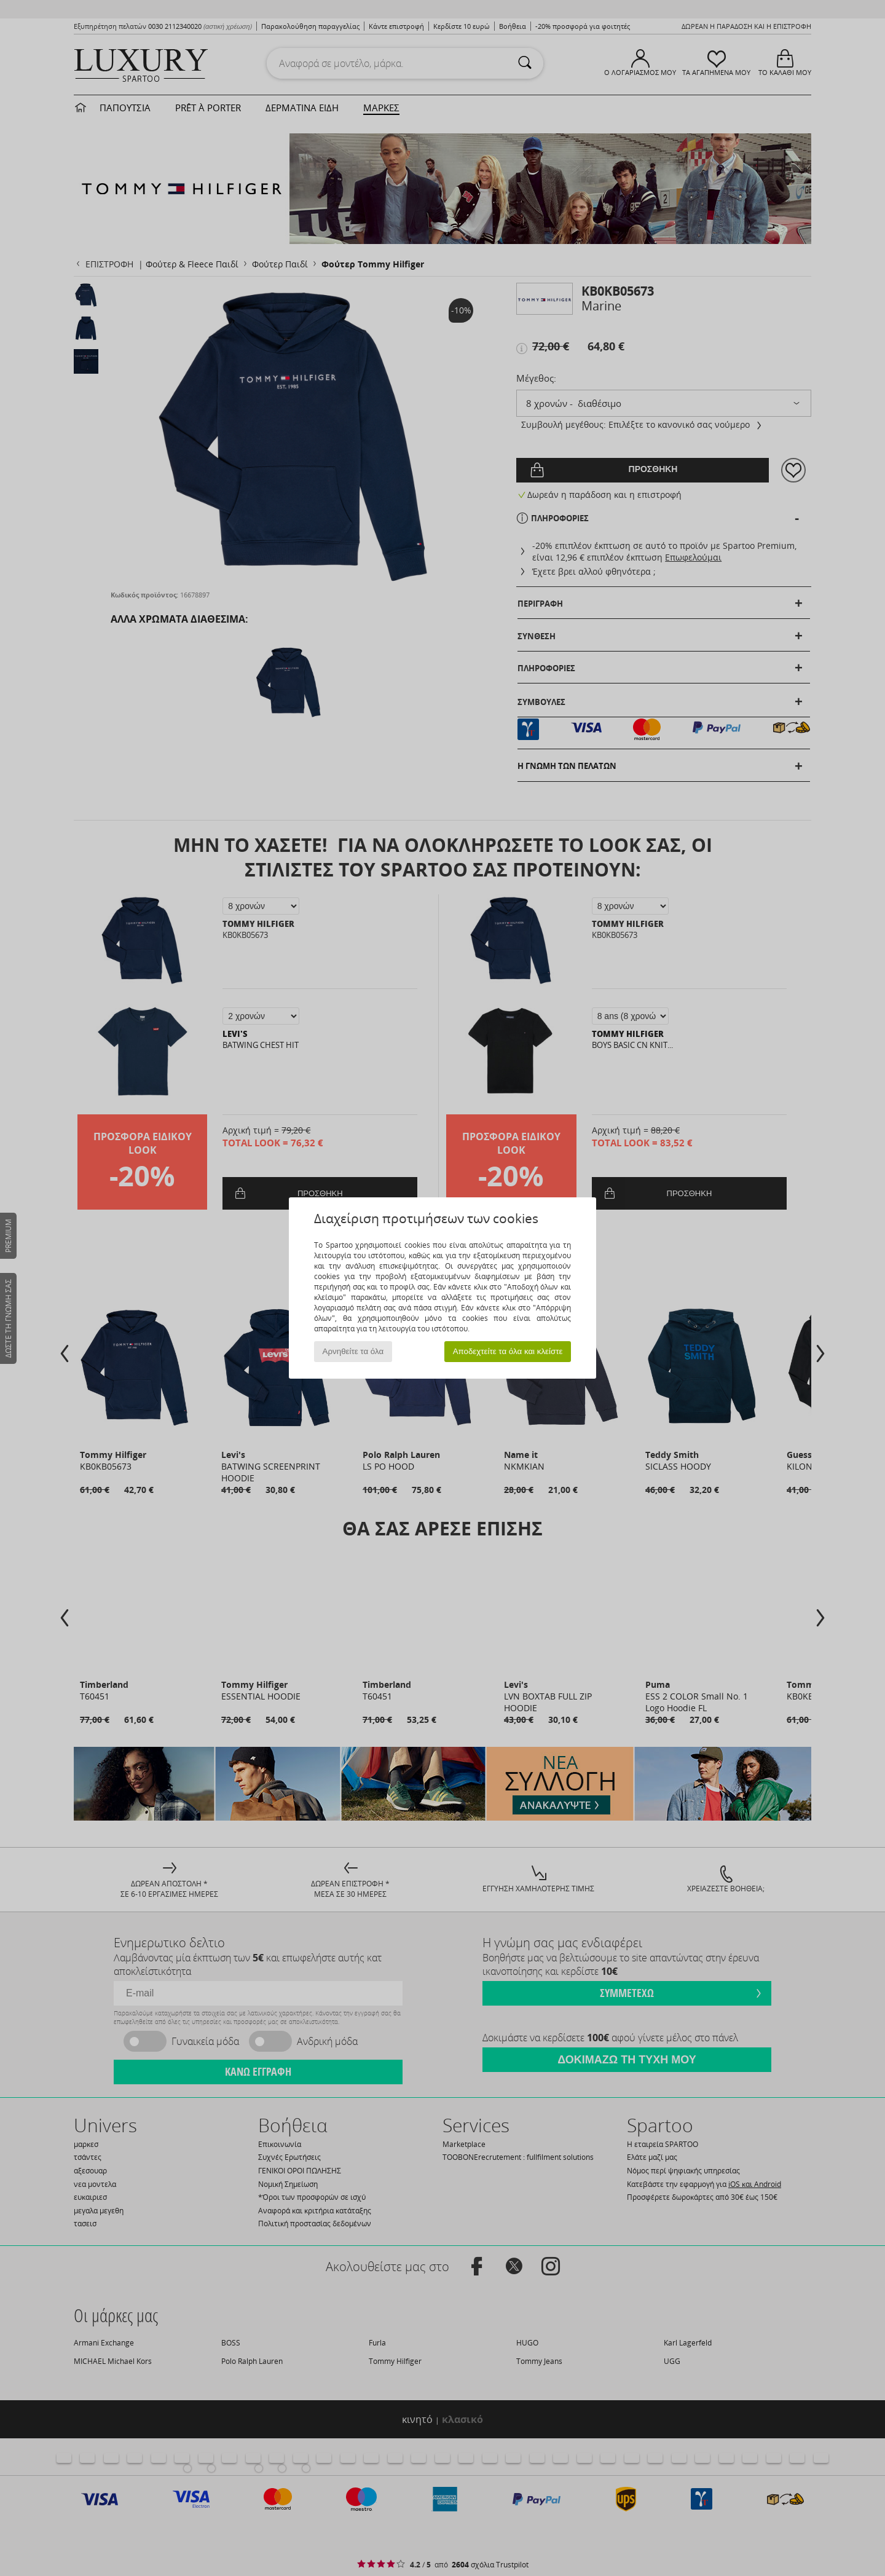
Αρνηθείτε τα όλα (353, 1351)
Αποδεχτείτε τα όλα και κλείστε (508, 1351)
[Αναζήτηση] (525, 63)
